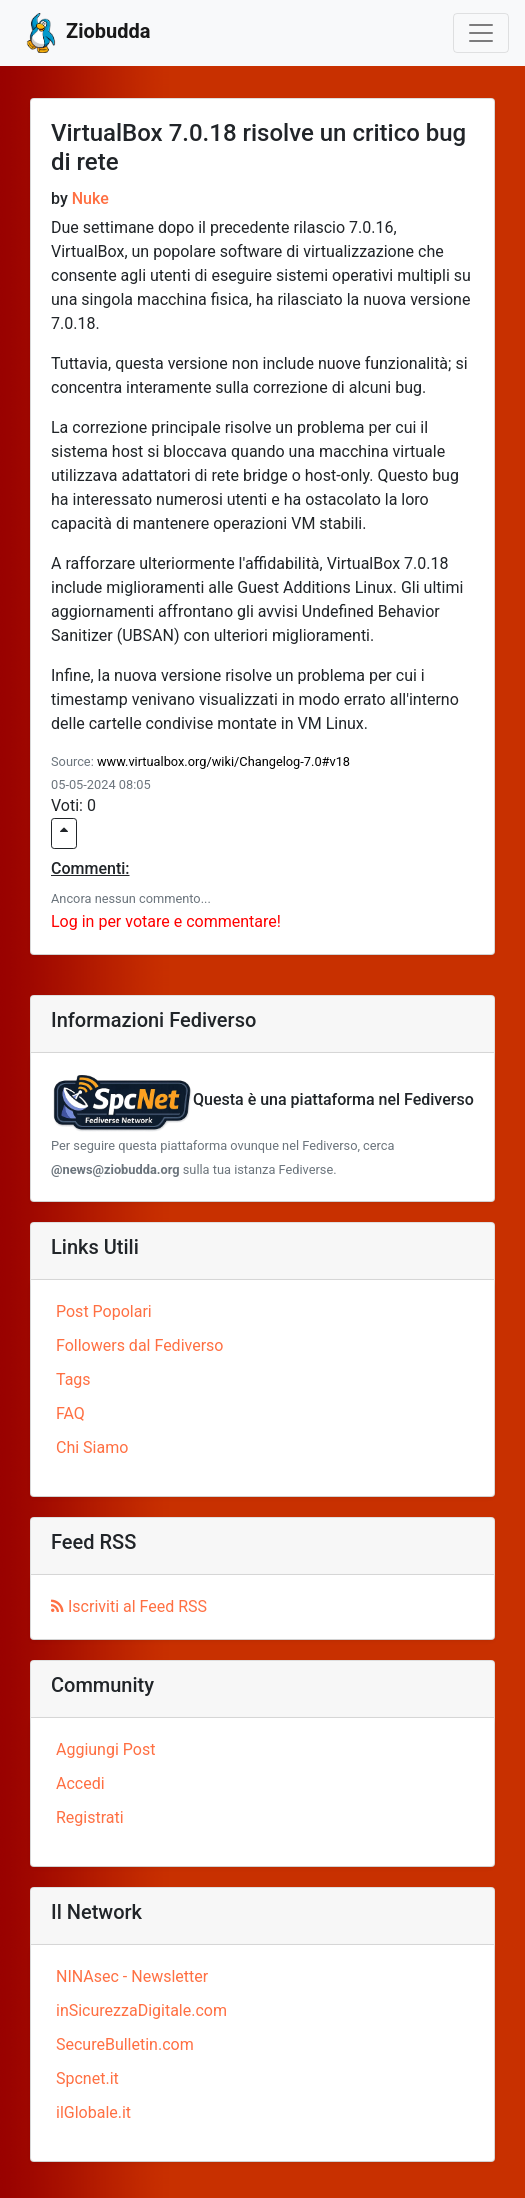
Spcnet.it (87, 2078)
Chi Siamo (92, 1447)
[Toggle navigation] (481, 33)
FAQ (70, 1413)
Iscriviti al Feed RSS (129, 1606)
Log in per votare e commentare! (166, 921)
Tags (73, 1379)
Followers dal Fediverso (139, 1345)
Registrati (90, 1817)
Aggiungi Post (105, 1749)
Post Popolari (104, 1311)
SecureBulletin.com (125, 2044)
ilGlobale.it (93, 2112)
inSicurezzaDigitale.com (141, 2010)
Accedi (80, 1783)
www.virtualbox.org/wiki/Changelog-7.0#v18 (223, 761)
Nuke (90, 198)
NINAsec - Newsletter (132, 1976)
